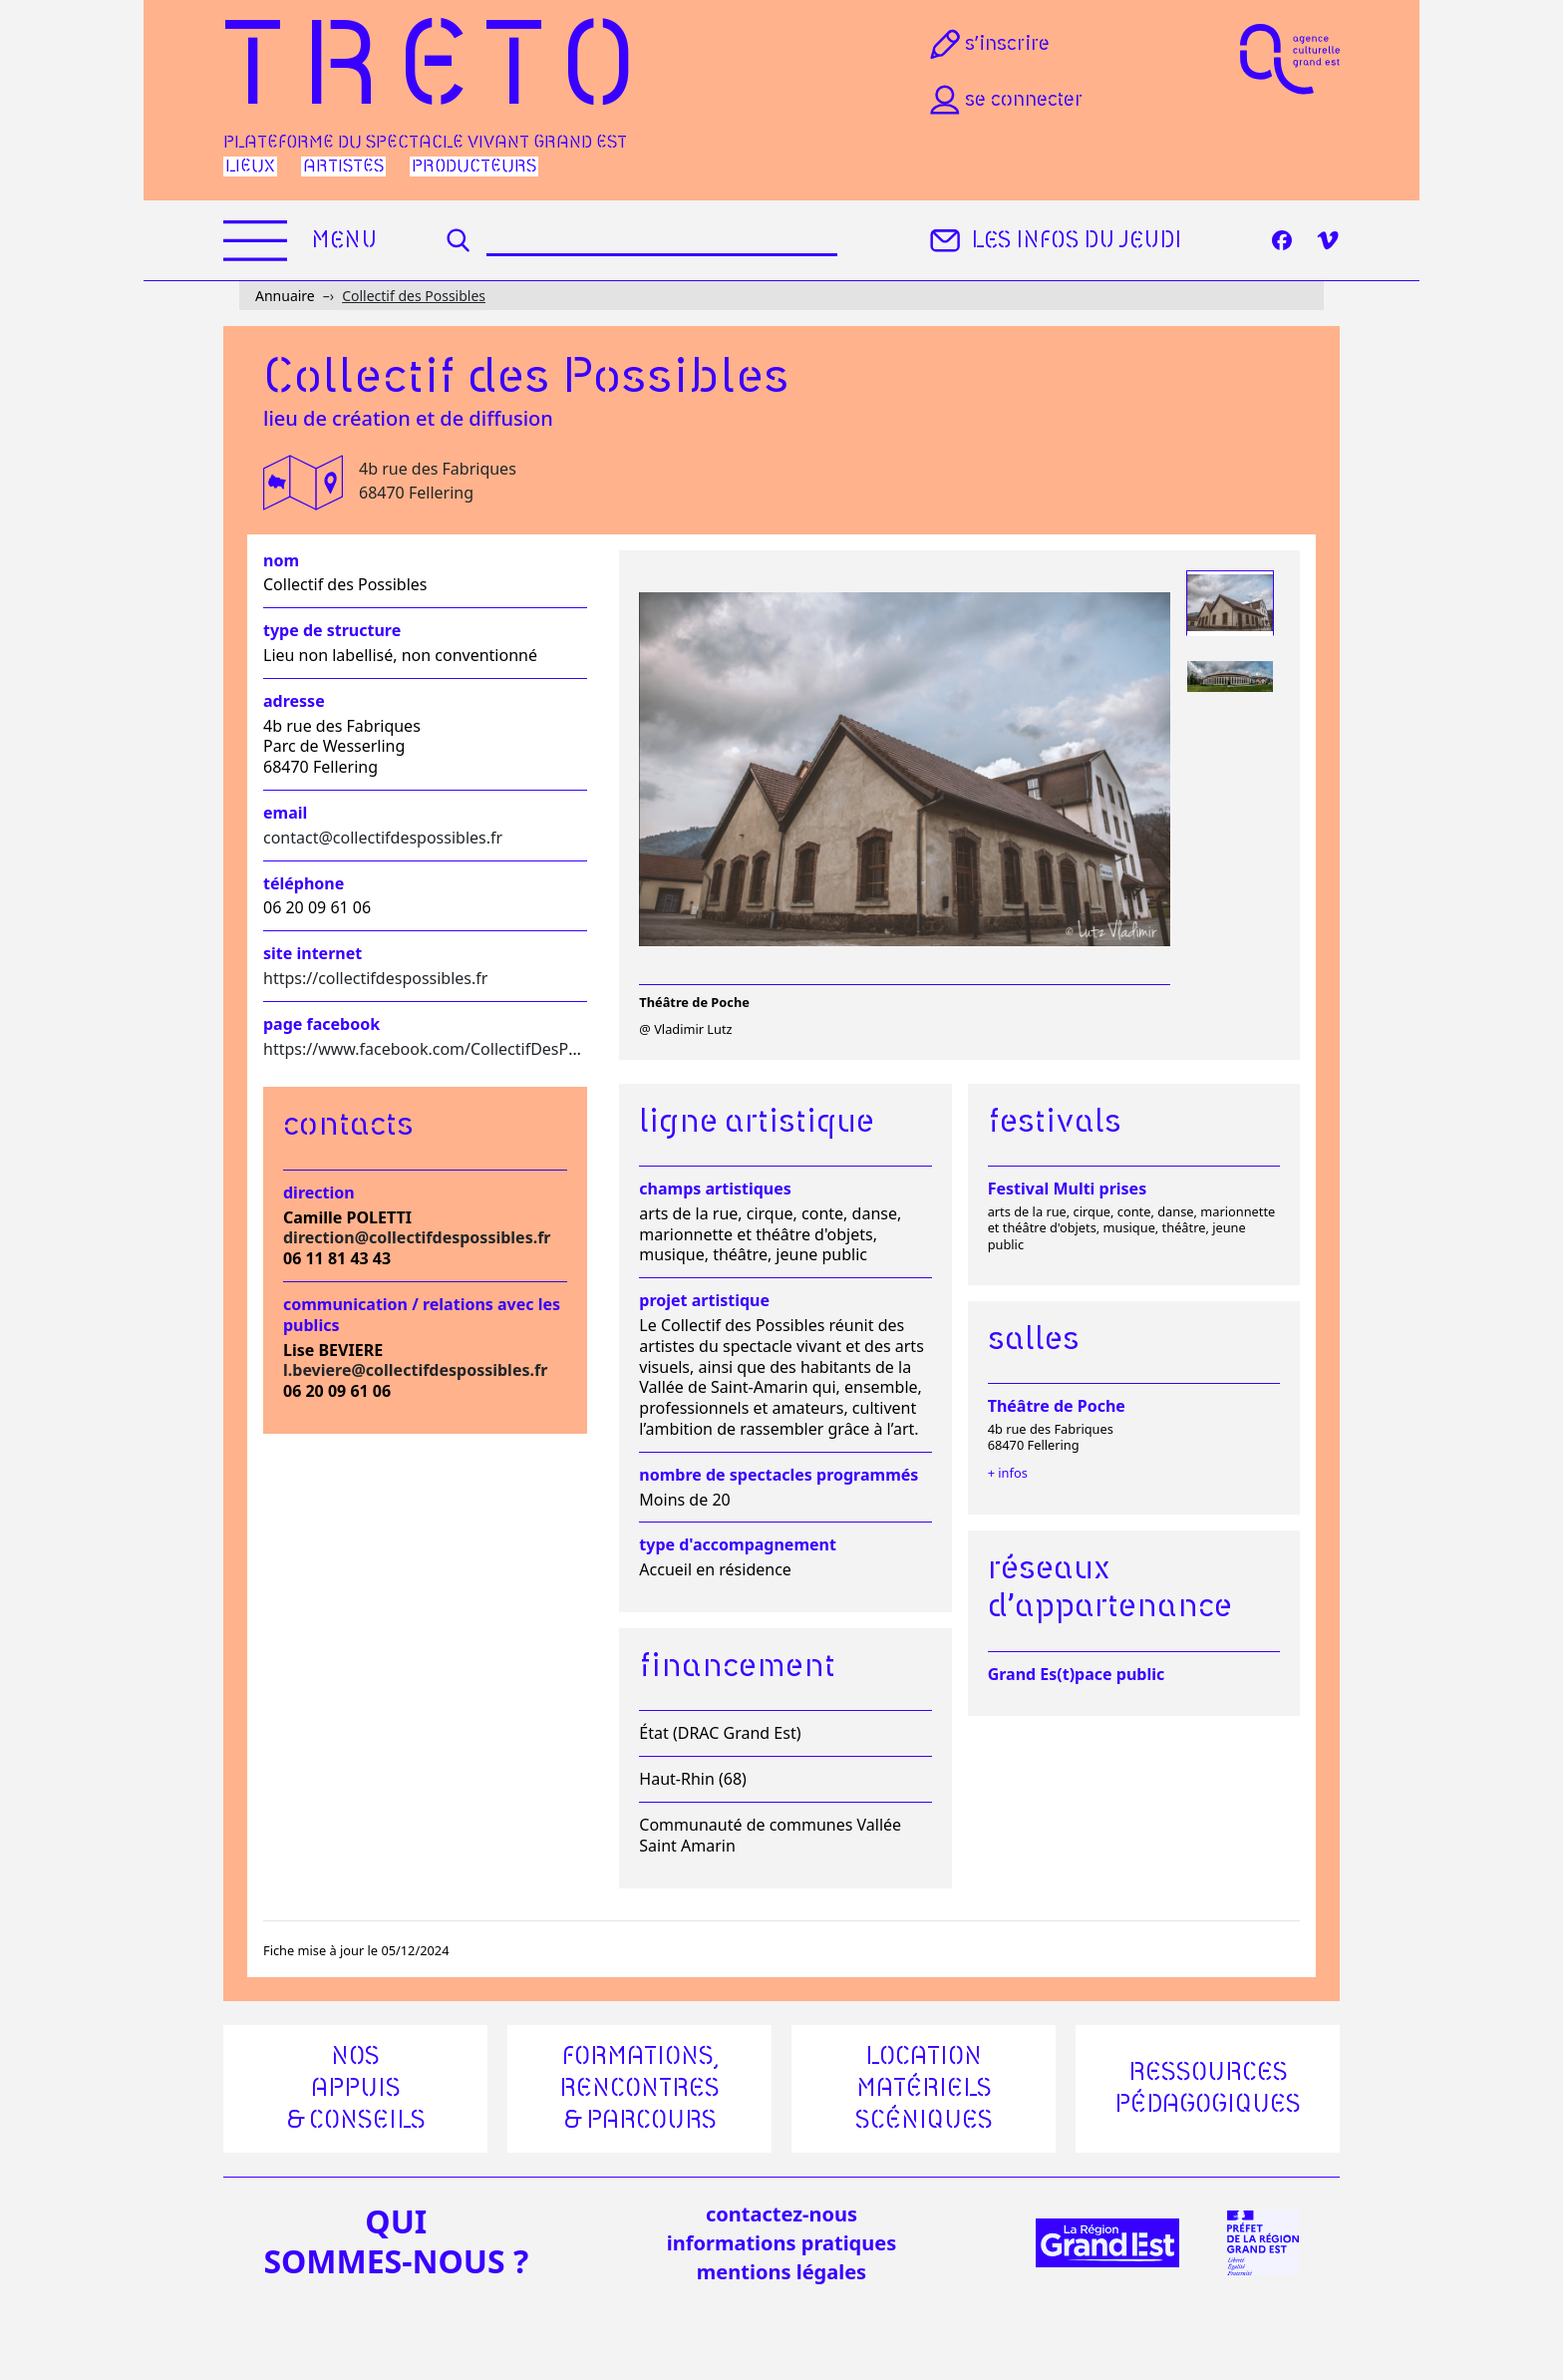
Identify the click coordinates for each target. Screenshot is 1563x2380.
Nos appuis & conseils (356, 2089)
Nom (281, 560)
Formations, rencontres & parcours (639, 2089)
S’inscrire (987, 44)
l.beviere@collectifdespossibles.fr (415, 1370)
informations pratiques (781, 2242)
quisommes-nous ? (395, 2241)
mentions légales (781, 2271)
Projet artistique (704, 1300)
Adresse (294, 701)
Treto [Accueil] (438, 70)
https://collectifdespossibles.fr (375, 978)
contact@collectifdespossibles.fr (382, 838)
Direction (319, 1193)
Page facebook (321, 1024)
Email (285, 813)
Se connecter (1004, 100)
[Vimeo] (1328, 240)
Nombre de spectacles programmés (778, 1475)
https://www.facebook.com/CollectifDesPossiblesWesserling (487, 1049)
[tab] (1230, 603)
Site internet (312, 953)
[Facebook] (1282, 240)
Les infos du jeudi (1053, 240)
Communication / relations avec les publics (421, 1315)
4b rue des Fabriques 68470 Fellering (437, 481)
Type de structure (332, 630)
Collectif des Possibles (413, 295)
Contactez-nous (781, 2214)
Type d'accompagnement (737, 1544)
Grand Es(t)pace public (1076, 1674)
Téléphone (303, 883)
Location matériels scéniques (924, 2089)
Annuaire (285, 295)
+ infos (1008, 1473)
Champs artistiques (714, 1189)
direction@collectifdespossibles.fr (417, 1237)
